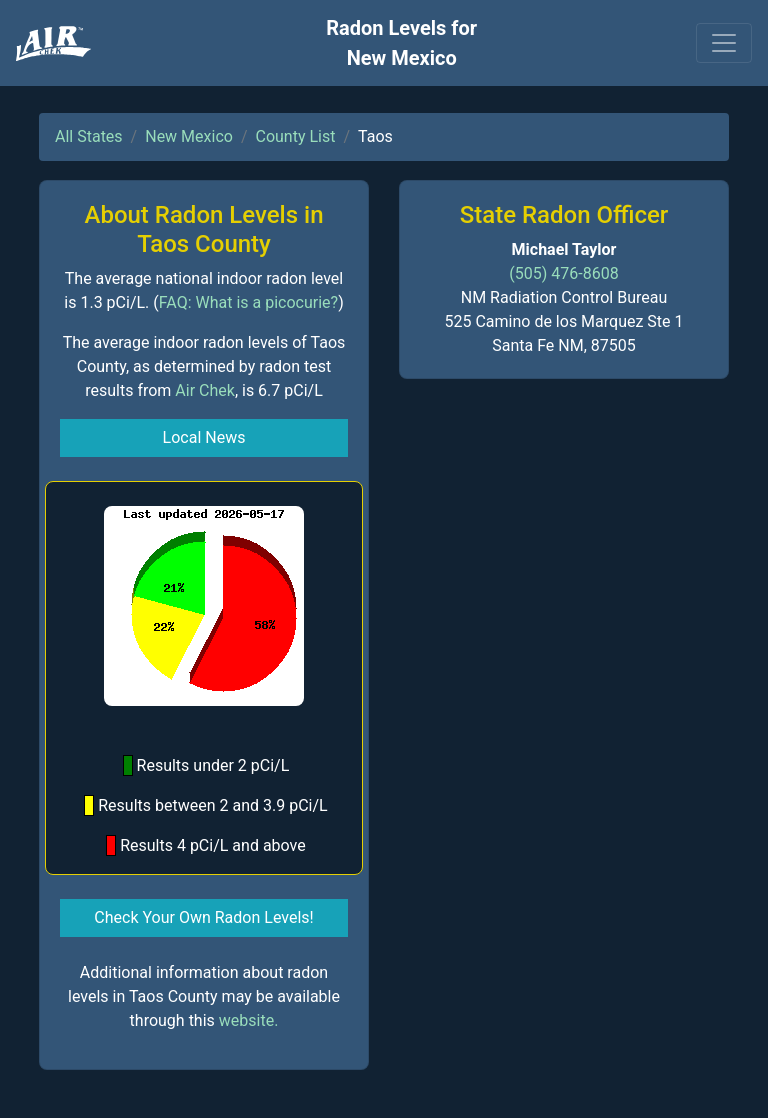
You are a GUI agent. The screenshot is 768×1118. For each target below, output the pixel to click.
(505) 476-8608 (563, 273)
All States (89, 136)
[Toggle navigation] (724, 43)
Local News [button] (204, 437)
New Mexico (189, 136)
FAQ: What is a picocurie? (248, 302)
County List (296, 136)
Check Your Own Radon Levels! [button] (203, 917)
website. (249, 1020)
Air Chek (205, 390)
